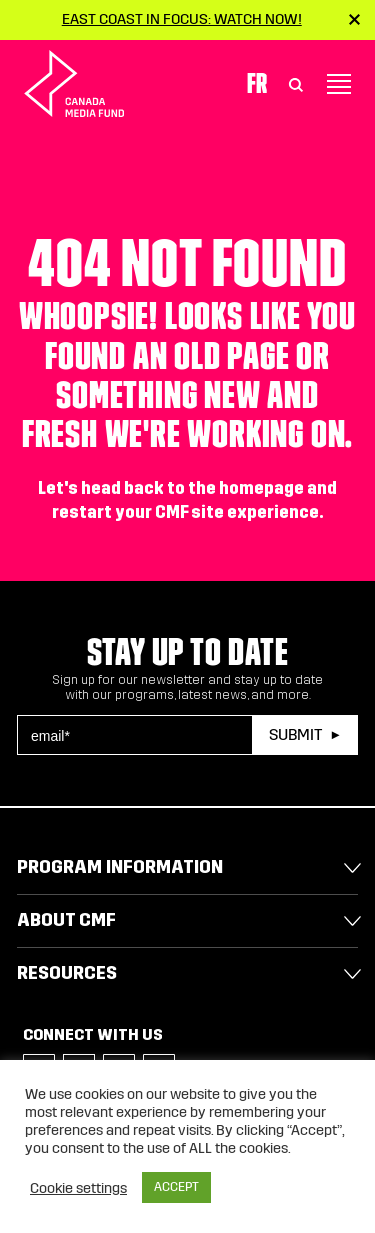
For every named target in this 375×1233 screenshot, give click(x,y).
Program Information (120, 867)
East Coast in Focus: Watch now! (182, 19)
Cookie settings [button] (78, 1188)
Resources (67, 973)
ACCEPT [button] (176, 1187)
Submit (295, 734)
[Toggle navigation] (339, 84)
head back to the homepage (192, 488)
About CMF (66, 920)
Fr (257, 83)
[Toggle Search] (296, 84)
